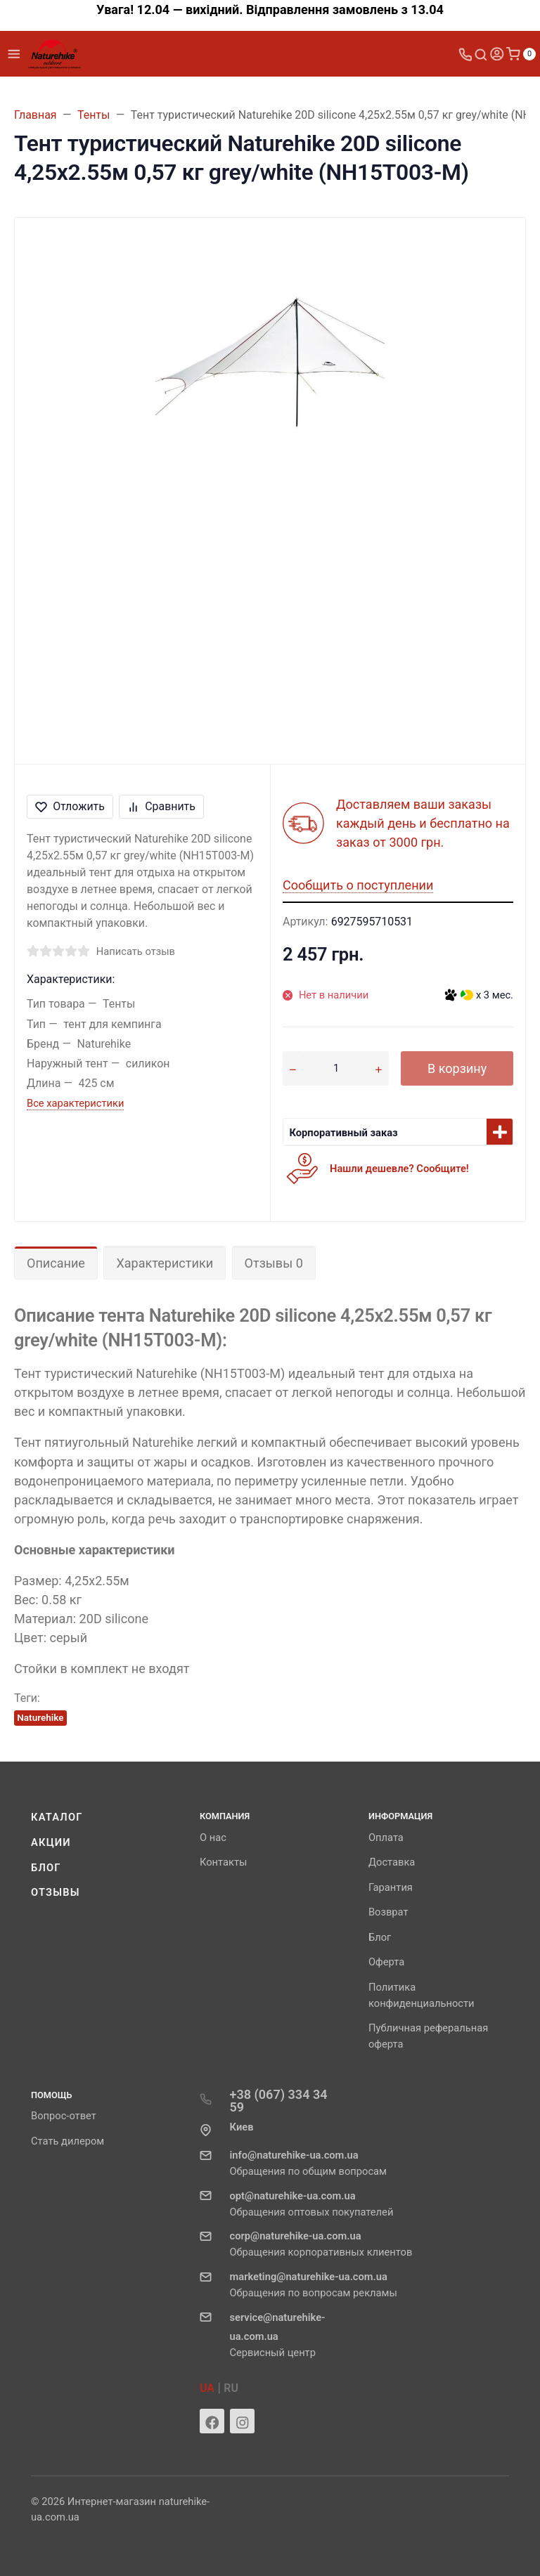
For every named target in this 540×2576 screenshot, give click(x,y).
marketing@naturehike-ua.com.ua (308, 2276)
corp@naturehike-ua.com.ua (295, 2236)
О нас (213, 1837)
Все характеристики (75, 1103)
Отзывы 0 (274, 1263)
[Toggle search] (481, 53)
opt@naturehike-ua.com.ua (292, 2196)
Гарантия (390, 1887)
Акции (51, 1842)
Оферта (386, 1962)
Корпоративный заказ (344, 1132)
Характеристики (164, 1263)
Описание (56, 1263)
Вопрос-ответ (63, 2115)
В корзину (457, 1068)
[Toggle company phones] (465, 53)
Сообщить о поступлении (358, 885)
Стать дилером (67, 2141)
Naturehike (40, 1717)
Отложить (70, 806)
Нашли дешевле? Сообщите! (399, 1168)
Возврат (388, 1912)
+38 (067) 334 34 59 (278, 2100)
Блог (46, 1867)
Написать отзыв (135, 951)
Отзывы (55, 1892)
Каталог (57, 1817)
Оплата (386, 1837)
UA (207, 2388)
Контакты (223, 1862)
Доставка (391, 1862)
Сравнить (161, 806)
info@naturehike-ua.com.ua (293, 2155)
